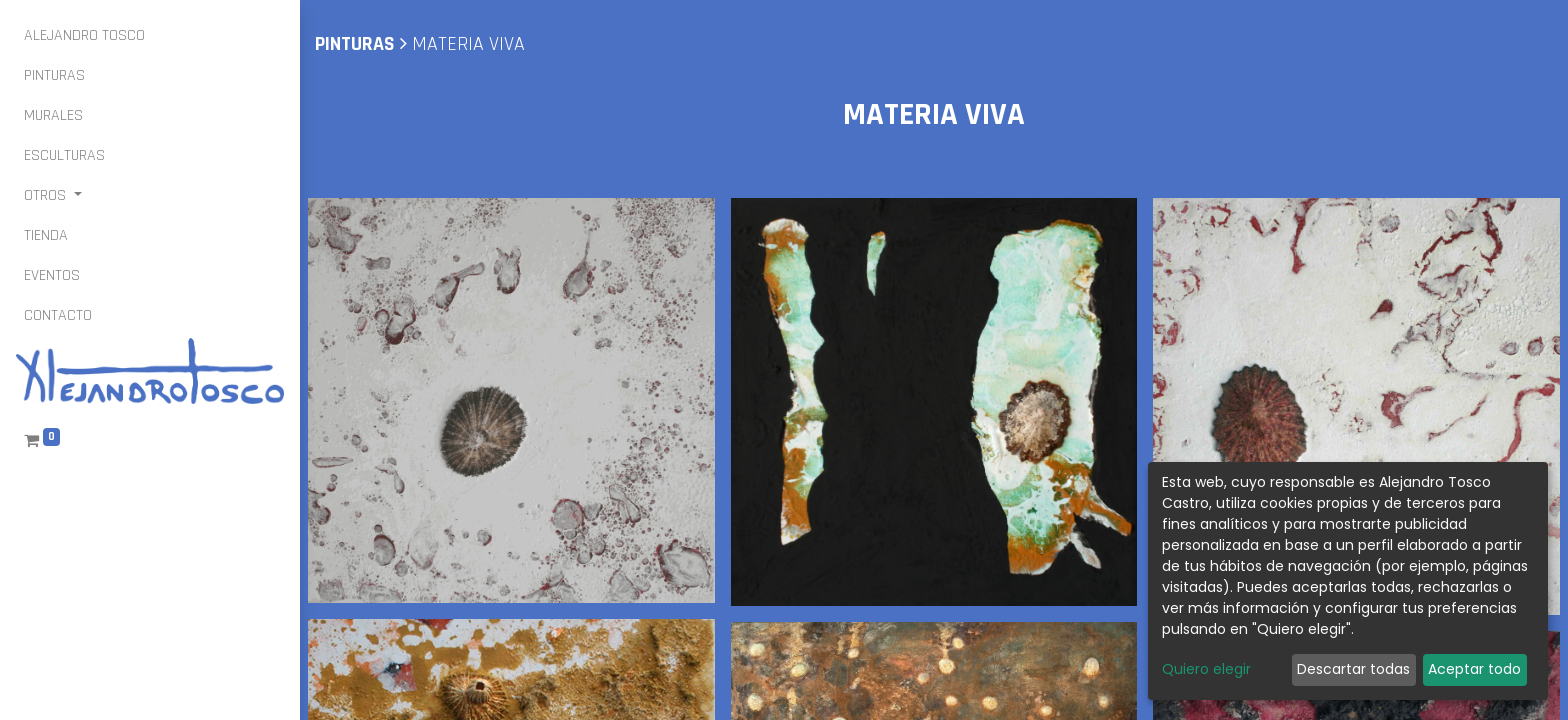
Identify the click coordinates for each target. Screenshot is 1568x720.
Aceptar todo (1474, 669)
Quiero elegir (1206, 669)
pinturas (355, 44)
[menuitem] (84, 36)
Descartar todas (1353, 669)
